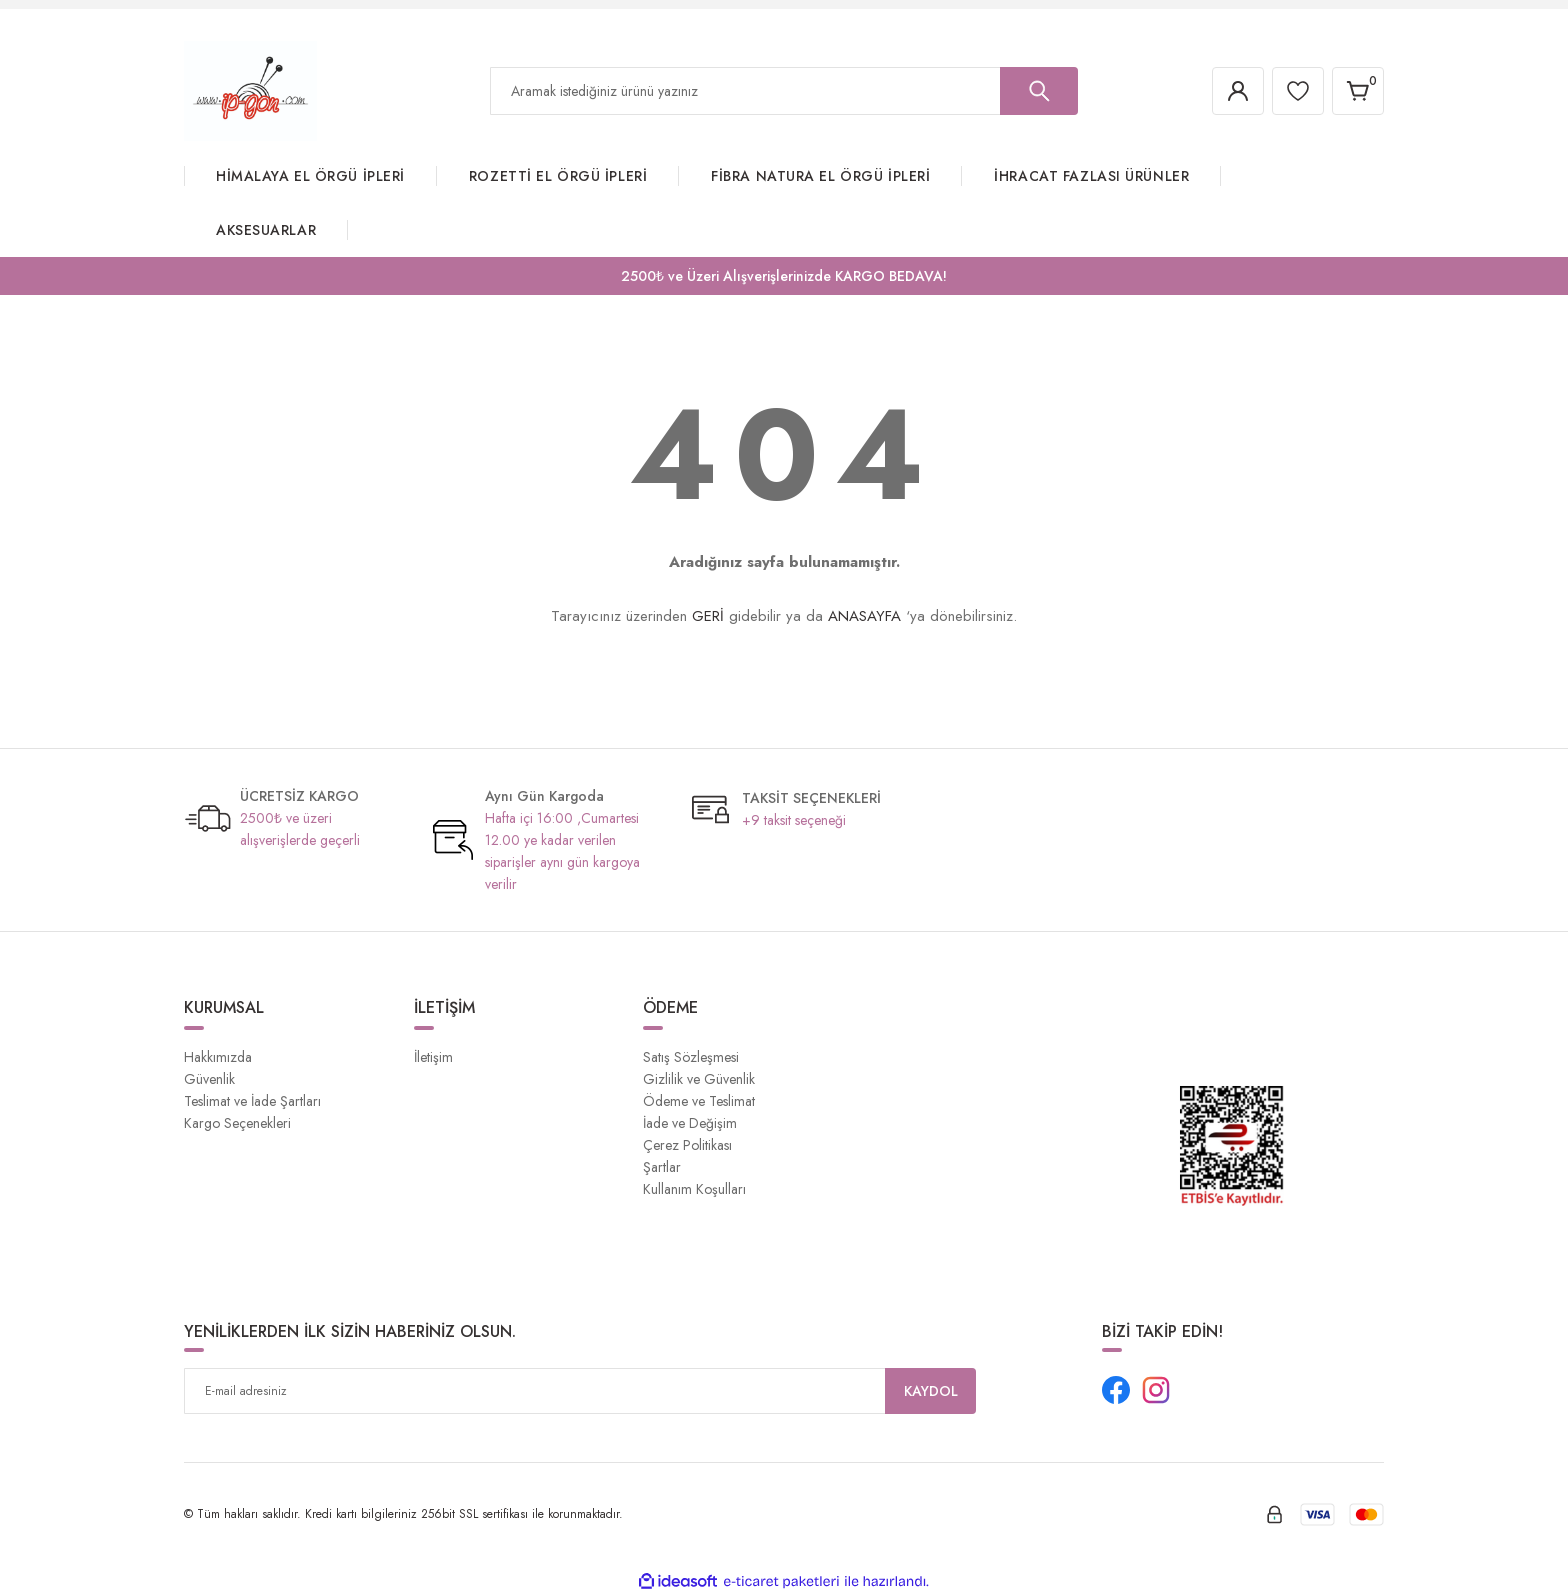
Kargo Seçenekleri (237, 1123)
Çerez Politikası (687, 1145)
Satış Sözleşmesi (691, 1057)
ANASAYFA (864, 616)
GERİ (708, 616)
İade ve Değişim (690, 1123)
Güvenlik (209, 1079)
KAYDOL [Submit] (931, 1391)
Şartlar (662, 1167)
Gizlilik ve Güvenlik (699, 1079)
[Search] (784, 91)
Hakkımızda (218, 1057)
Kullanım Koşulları (694, 1189)
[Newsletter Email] (580, 1391)
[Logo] (250, 90)
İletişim (433, 1057)
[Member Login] (1238, 91)
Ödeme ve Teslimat (699, 1101)
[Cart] (1358, 91)
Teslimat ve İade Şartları (252, 1101)
